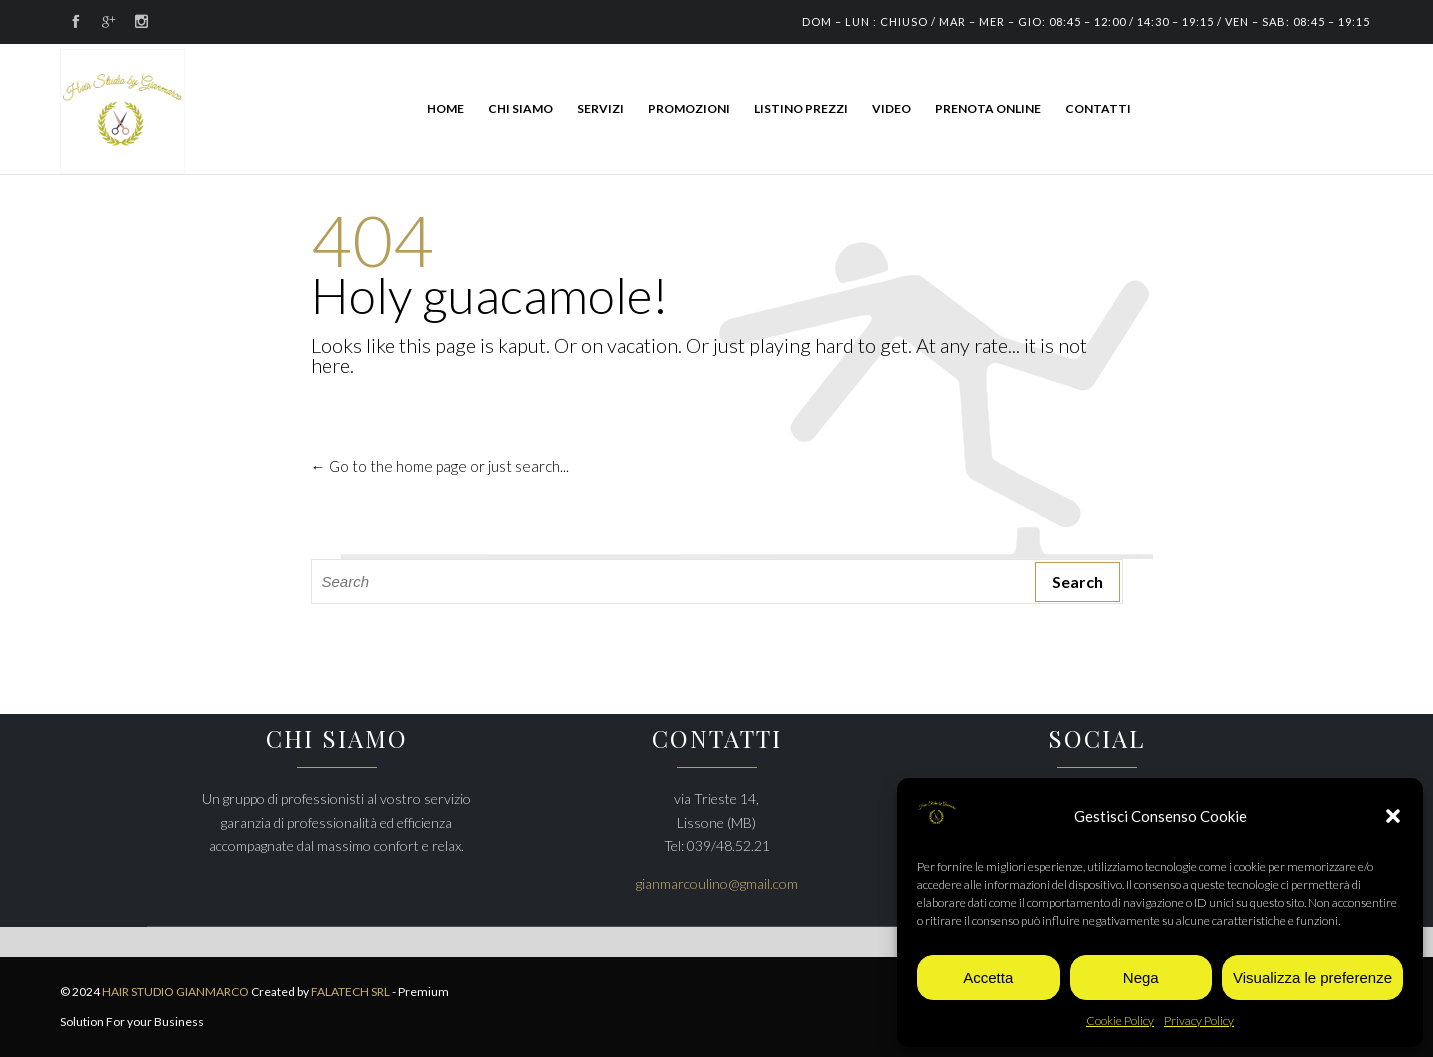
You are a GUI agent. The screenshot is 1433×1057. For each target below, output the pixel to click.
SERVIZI (600, 108)
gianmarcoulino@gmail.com (717, 883)
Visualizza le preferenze (1312, 977)
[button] (1393, 816)
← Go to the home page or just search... (440, 466)
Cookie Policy (1120, 1020)
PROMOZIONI (689, 108)
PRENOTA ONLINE (988, 108)
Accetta (988, 977)
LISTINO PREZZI (801, 108)
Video (891, 108)
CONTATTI (1098, 108)
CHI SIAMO (520, 108)
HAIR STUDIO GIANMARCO (176, 991)
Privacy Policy (1199, 1020)
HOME (445, 108)
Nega (1141, 977)
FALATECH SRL (350, 991)
